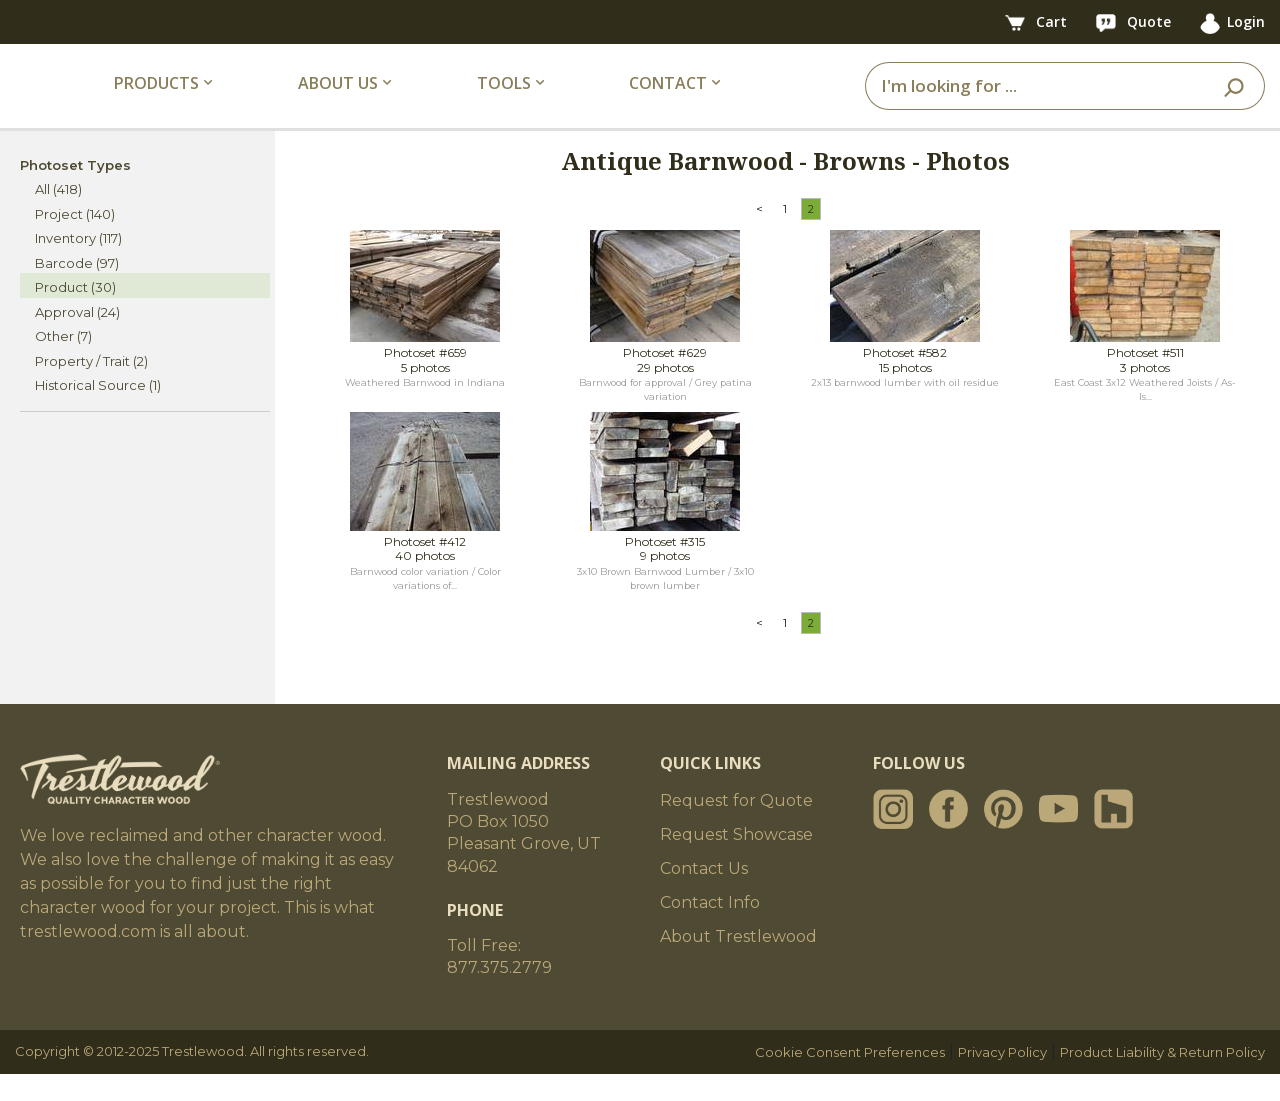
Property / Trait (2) (91, 388)
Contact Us (704, 895)
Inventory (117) (78, 266)
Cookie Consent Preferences (850, 1079)
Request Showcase (736, 861)
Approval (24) (77, 339)
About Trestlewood (738, 963)
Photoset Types (75, 192)
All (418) (58, 217)
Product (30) (75, 315)
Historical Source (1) (98, 413)
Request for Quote (736, 827)
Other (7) (63, 364)
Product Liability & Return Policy (1162, 1079)
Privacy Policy (1002, 1079)
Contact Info (710, 929)
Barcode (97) (77, 290)
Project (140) (75, 241)
